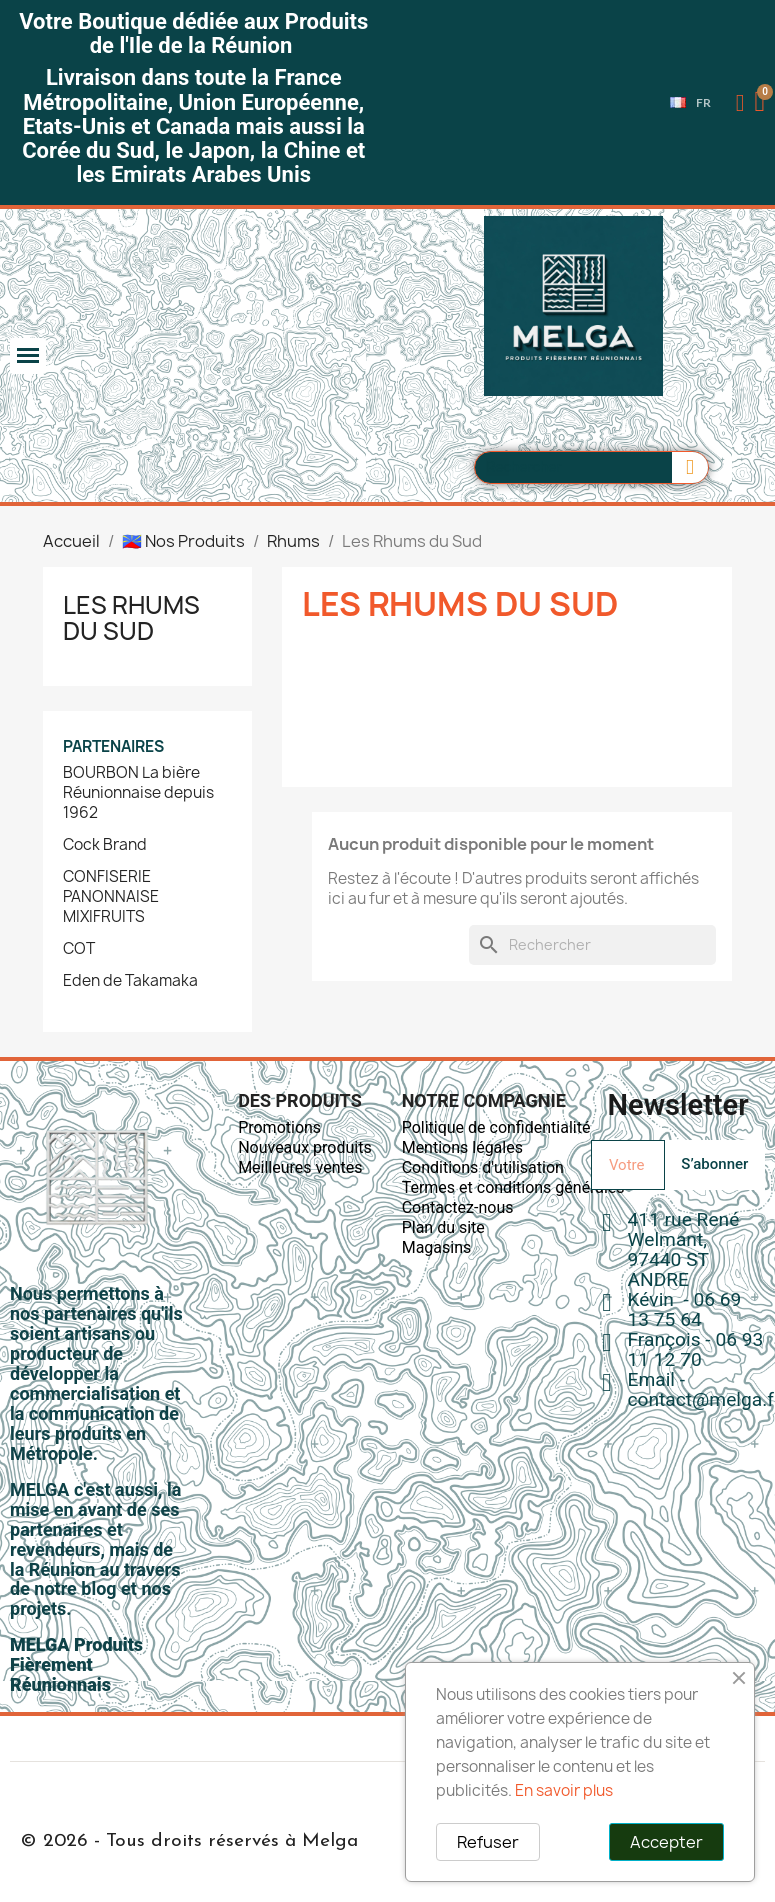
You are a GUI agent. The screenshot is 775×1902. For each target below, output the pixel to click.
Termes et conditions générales (513, 1187)
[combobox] (564, 467)
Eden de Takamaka (130, 981)
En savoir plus (564, 1790)
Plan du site (443, 1227)
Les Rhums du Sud (131, 618)
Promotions (279, 1127)
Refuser (488, 1842)
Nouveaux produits (305, 1147)
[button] (762, 103)
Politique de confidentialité (496, 1127)
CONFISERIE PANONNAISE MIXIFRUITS (111, 897)
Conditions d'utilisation (483, 1167)
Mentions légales (462, 1147)
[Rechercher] (592, 945)
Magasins (437, 1247)
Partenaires (113, 746)
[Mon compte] (740, 103)
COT (79, 949)
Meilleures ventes (300, 1167)
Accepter (666, 1842)
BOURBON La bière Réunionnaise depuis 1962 (138, 793)
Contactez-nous (458, 1207)
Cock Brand (105, 845)
